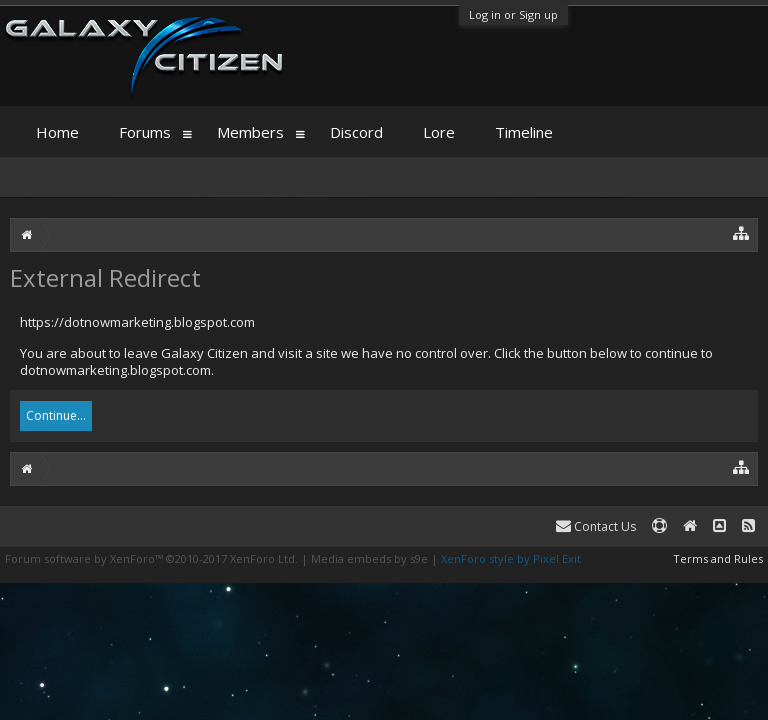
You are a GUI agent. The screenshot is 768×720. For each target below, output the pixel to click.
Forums (145, 132)
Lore (439, 132)
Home (57, 132)
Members (250, 132)
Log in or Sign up (513, 14)
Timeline (524, 132)
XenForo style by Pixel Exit (511, 558)
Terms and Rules (718, 558)
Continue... (56, 415)
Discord (356, 132)
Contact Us (596, 526)
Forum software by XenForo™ (151, 558)
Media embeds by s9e (369, 558)
